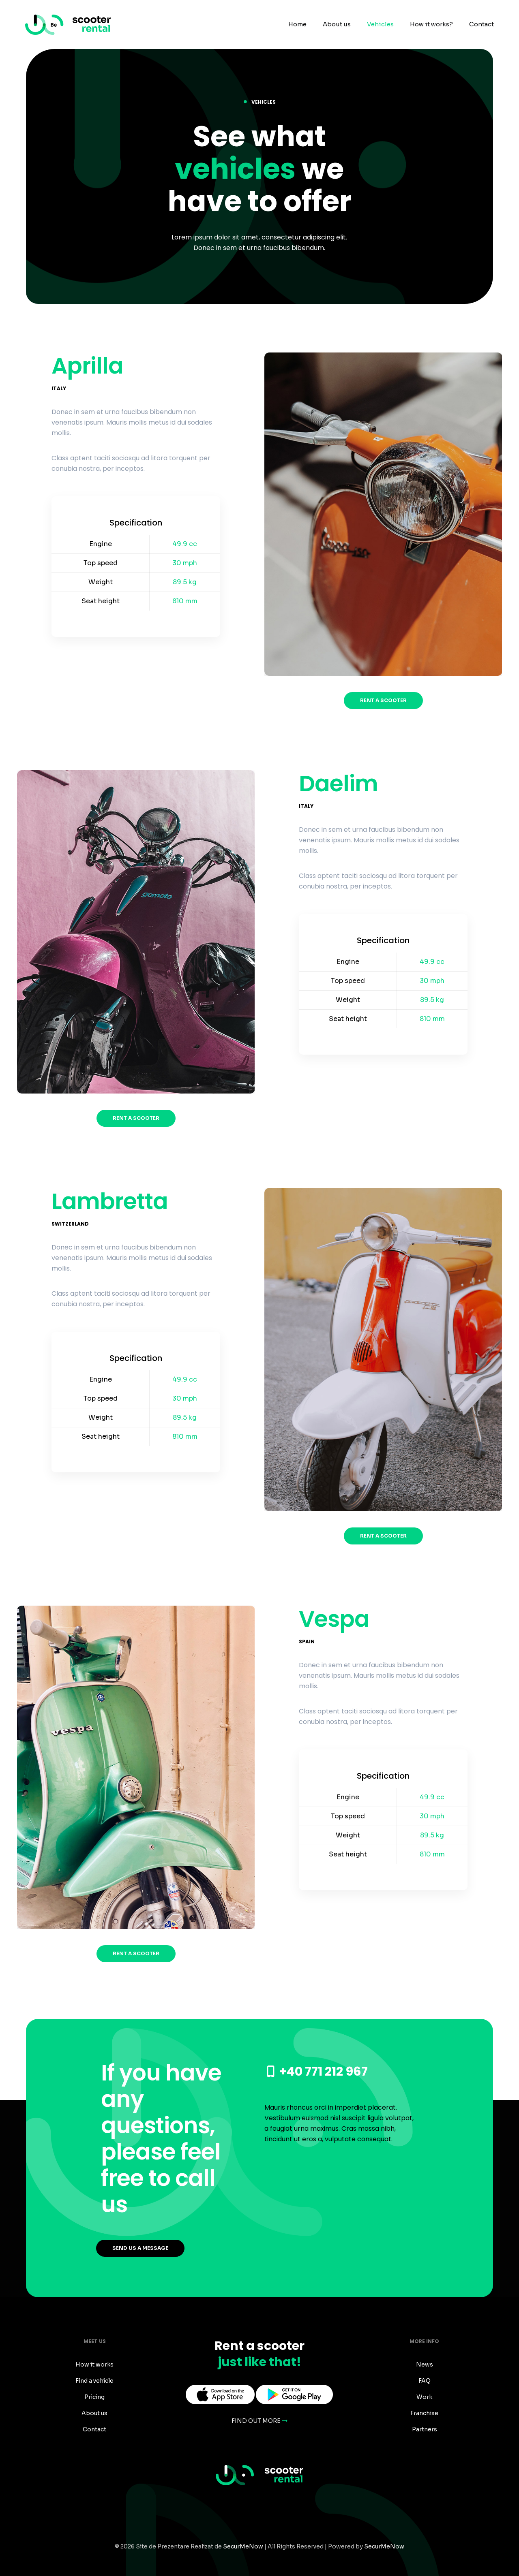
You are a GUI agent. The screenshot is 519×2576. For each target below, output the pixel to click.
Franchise (424, 2413)
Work (424, 2397)
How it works (94, 2364)
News (424, 2364)
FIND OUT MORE (259, 2420)
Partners (424, 2429)
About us (94, 2413)
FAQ (424, 2380)
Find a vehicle (94, 2380)
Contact (94, 2429)
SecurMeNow (243, 2546)
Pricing (94, 2397)
